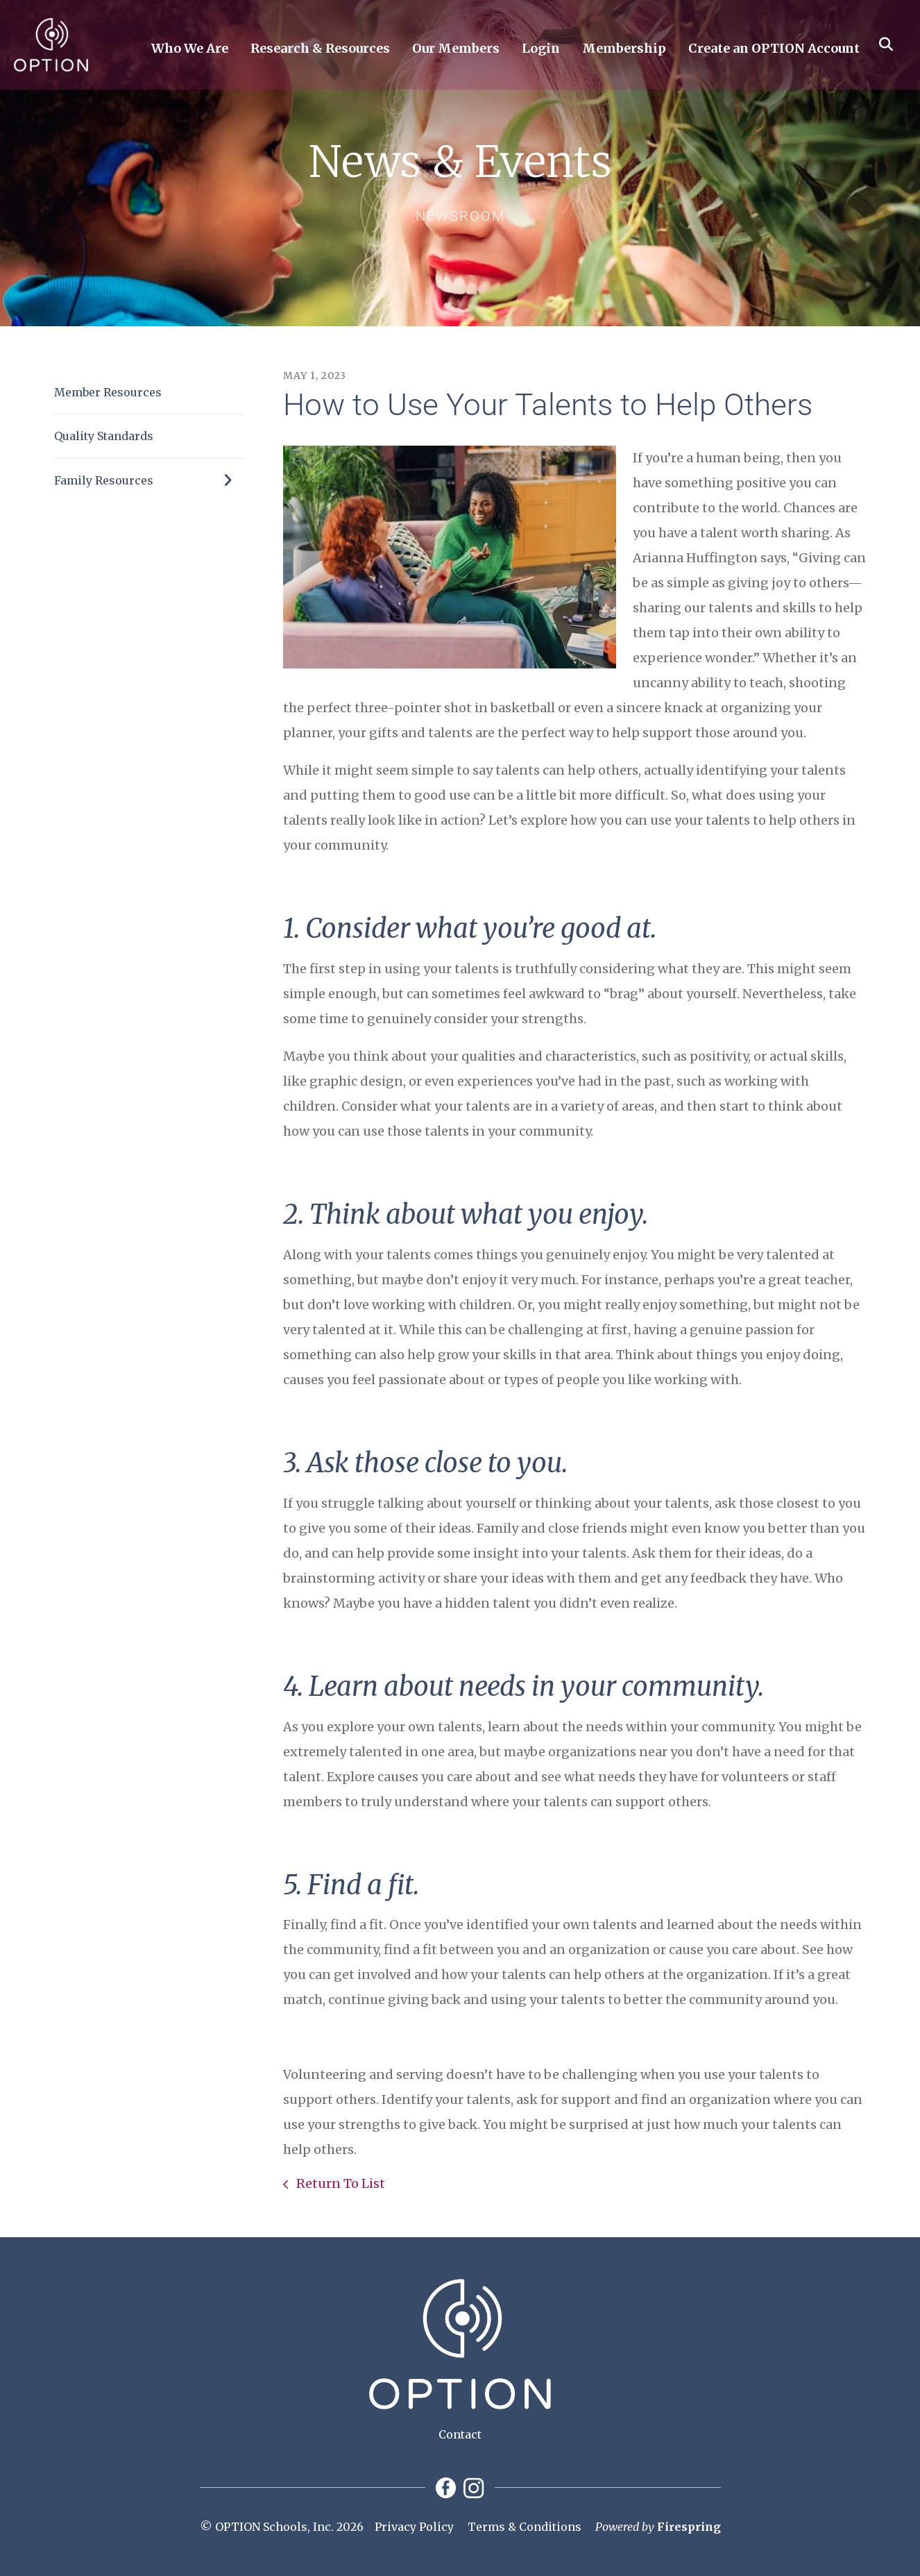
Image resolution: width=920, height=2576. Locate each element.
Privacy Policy (414, 2527)
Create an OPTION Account (774, 49)
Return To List (339, 2183)
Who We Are (189, 49)
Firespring (689, 2527)
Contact (460, 2434)
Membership (624, 49)
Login (541, 49)
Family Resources (149, 480)
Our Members (456, 49)
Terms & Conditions (524, 2527)
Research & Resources (320, 49)
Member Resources (108, 392)
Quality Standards (103, 436)
